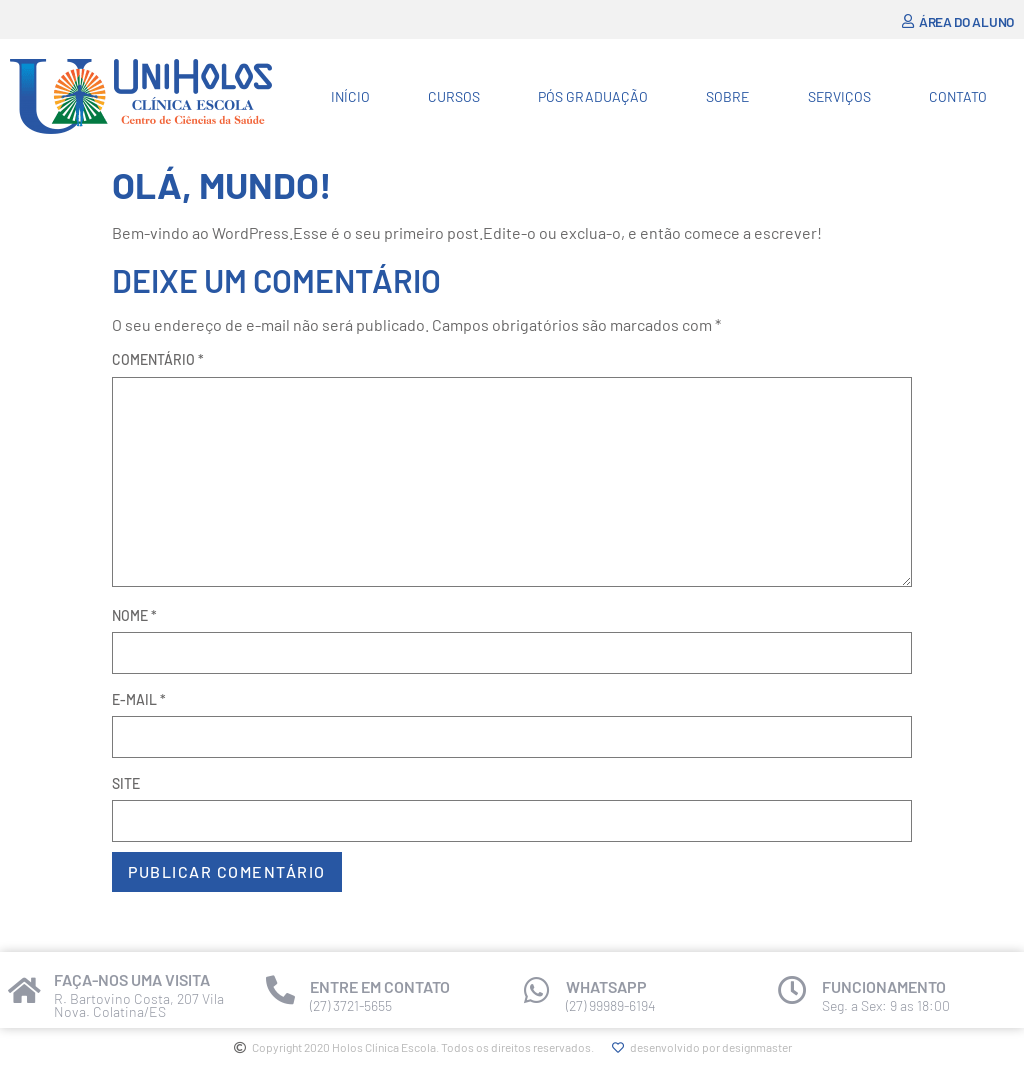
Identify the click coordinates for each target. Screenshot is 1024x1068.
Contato (958, 96)
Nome (134, 615)
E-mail (139, 699)
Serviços (839, 96)
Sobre (727, 96)
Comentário (158, 359)
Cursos (454, 96)
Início (350, 96)
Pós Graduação (593, 96)
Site (126, 783)
